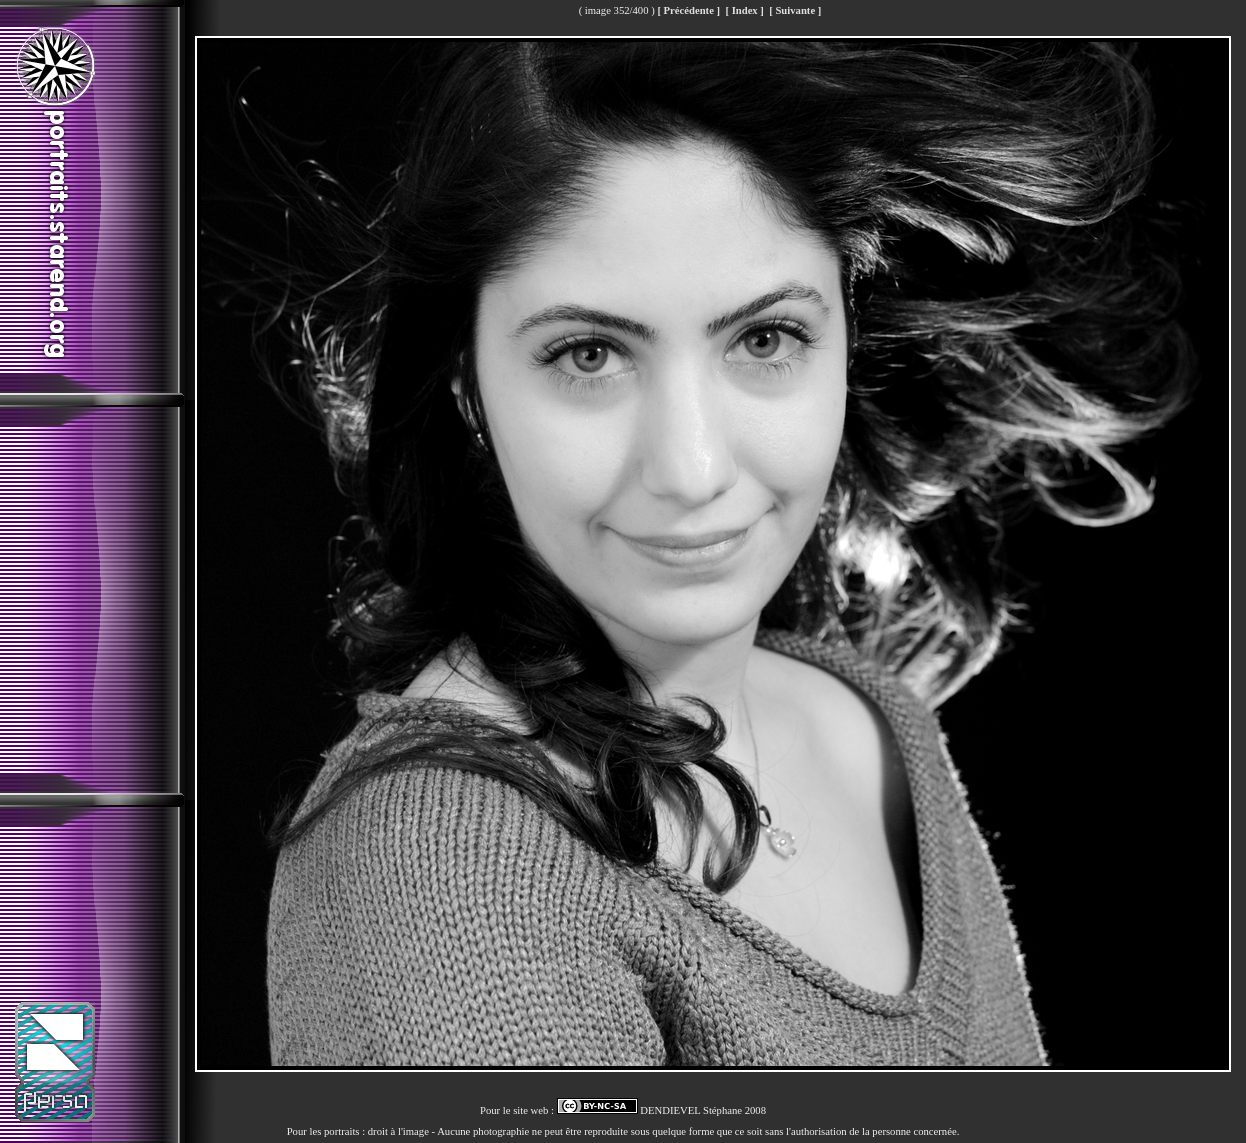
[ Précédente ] (688, 10)
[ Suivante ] (795, 10)
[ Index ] (744, 10)
